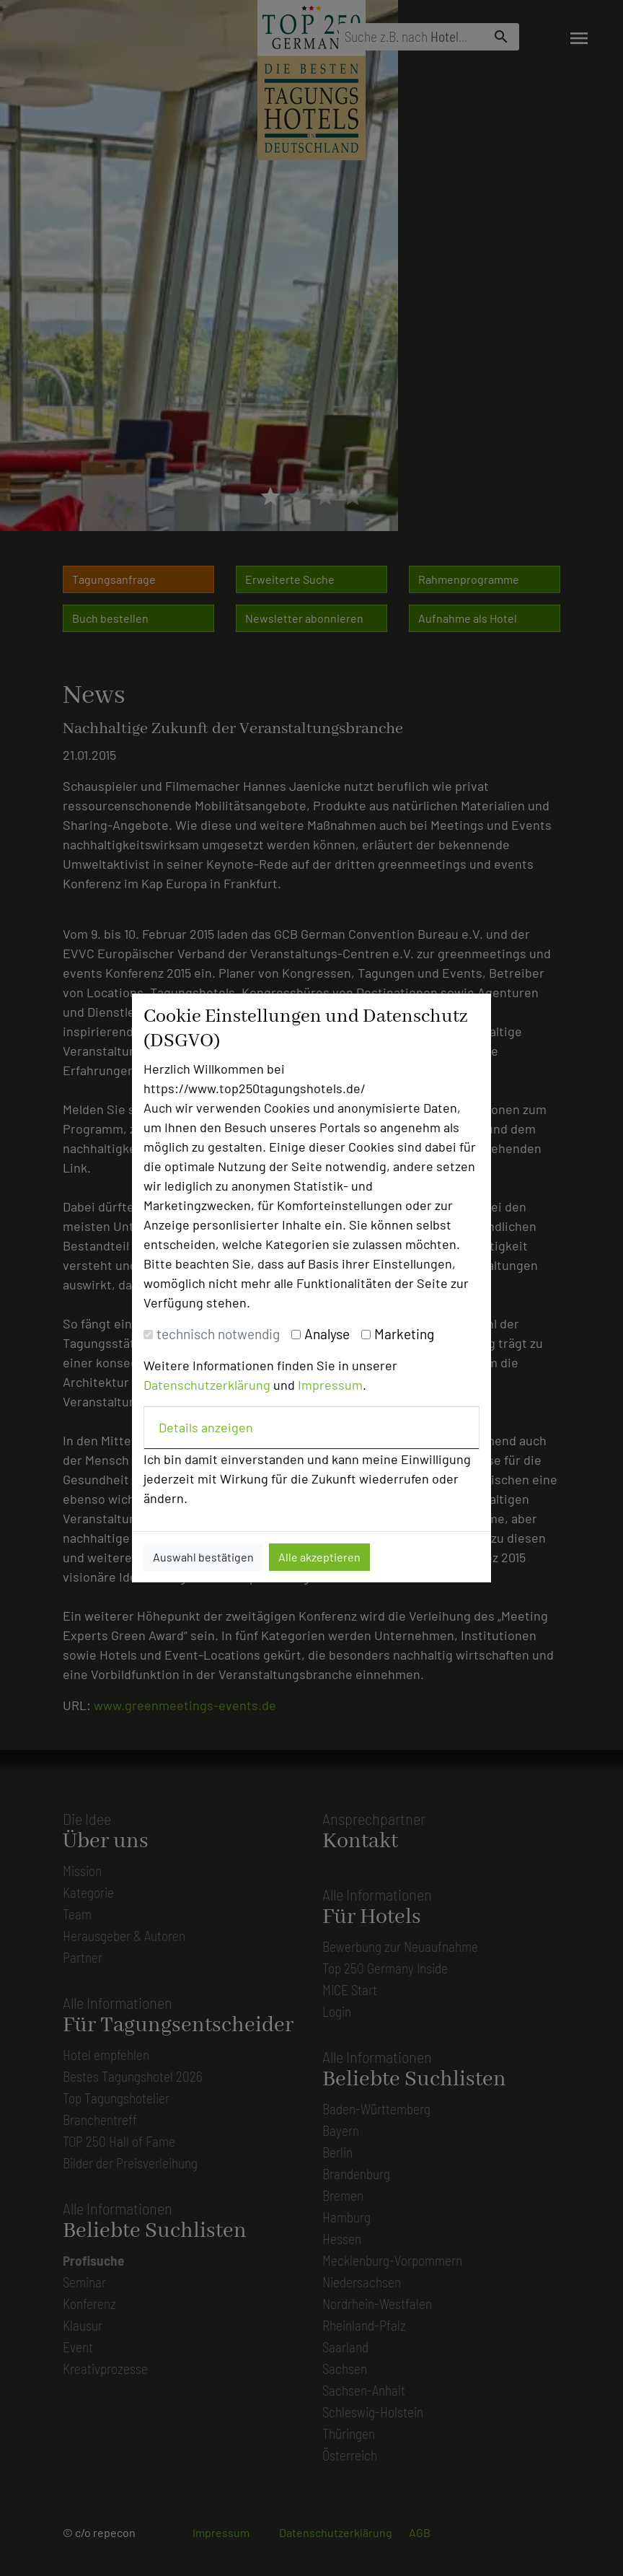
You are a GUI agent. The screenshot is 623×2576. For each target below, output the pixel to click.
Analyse (327, 1334)
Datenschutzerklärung (206, 1385)
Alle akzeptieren (319, 1557)
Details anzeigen (206, 1427)
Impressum (330, 1385)
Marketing (404, 1334)
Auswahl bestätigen (203, 1557)
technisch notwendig (218, 1334)
